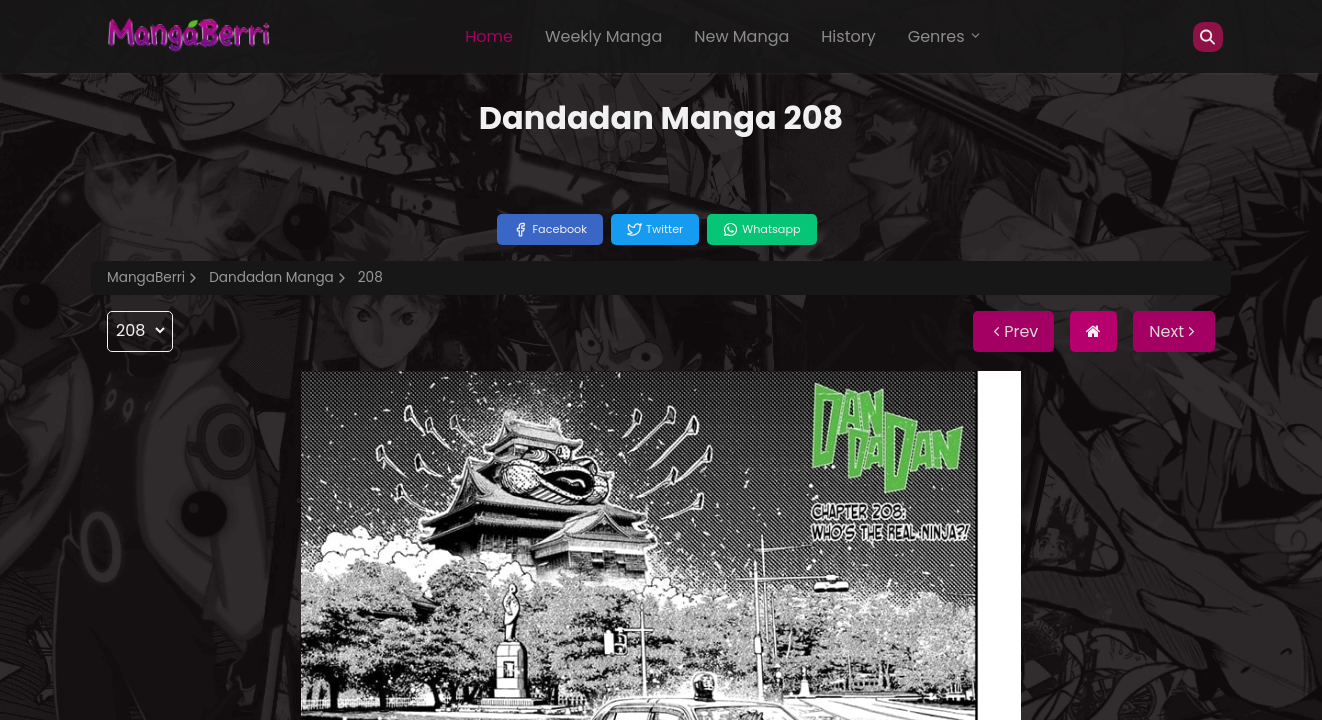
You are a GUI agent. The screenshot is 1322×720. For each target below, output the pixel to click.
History (848, 36)
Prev (1013, 331)
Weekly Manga (603, 36)
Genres (945, 36)
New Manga (741, 36)
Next (1174, 331)
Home (489, 36)
